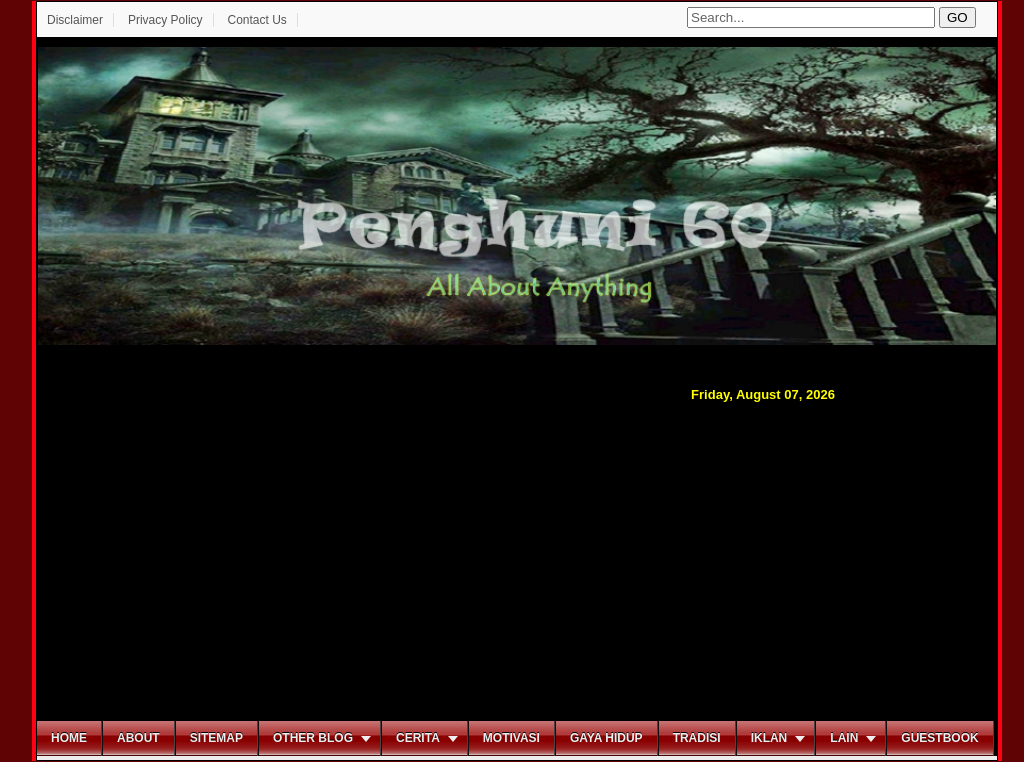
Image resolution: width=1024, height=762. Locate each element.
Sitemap (216, 738)
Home (69, 738)
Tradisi (697, 738)
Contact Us (256, 20)
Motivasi (511, 738)
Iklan (769, 738)
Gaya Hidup (606, 738)
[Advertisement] (517, 559)
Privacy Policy (165, 20)
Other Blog (313, 738)
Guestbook (939, 738)
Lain (844, 738)
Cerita (418, 738)
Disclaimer (75, 20)
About (138, 738)
